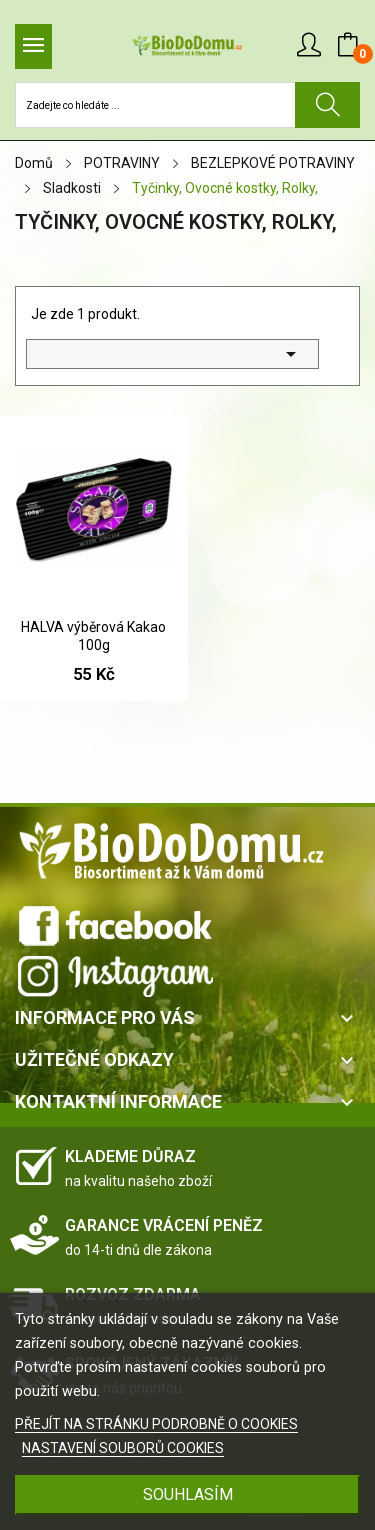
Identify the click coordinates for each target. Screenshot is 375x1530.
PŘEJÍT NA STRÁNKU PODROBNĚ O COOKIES (156, 1424)
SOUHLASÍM (188, 1494)
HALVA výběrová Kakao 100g (93, 636)
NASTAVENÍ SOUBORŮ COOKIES (123, 1448)
